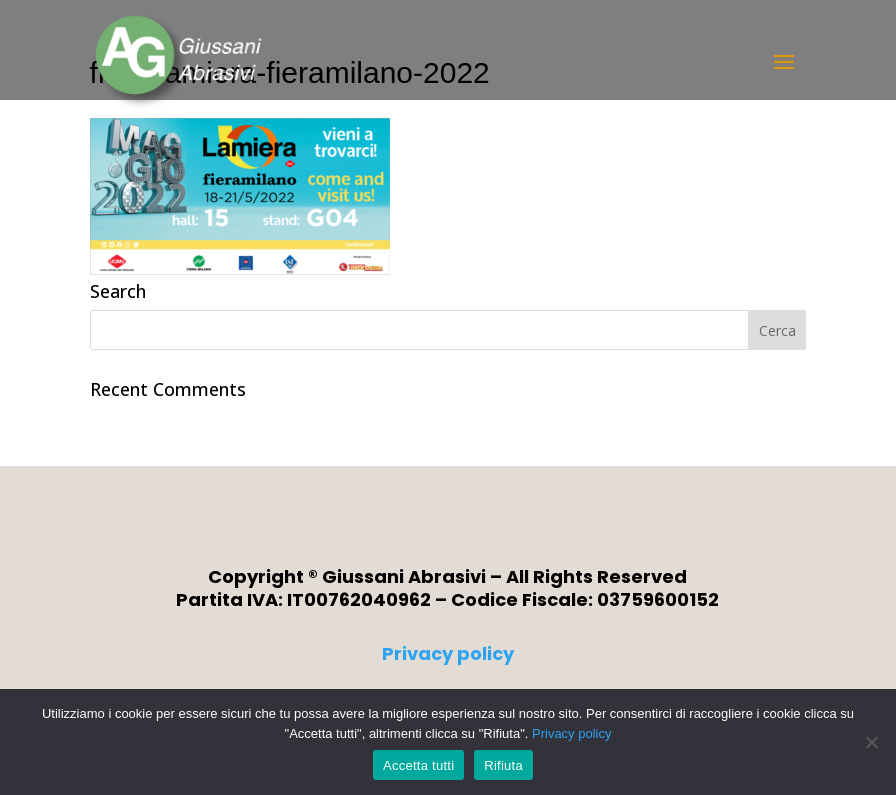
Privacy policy (448, 653)
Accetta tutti (418, 765)
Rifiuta (503, 765)
